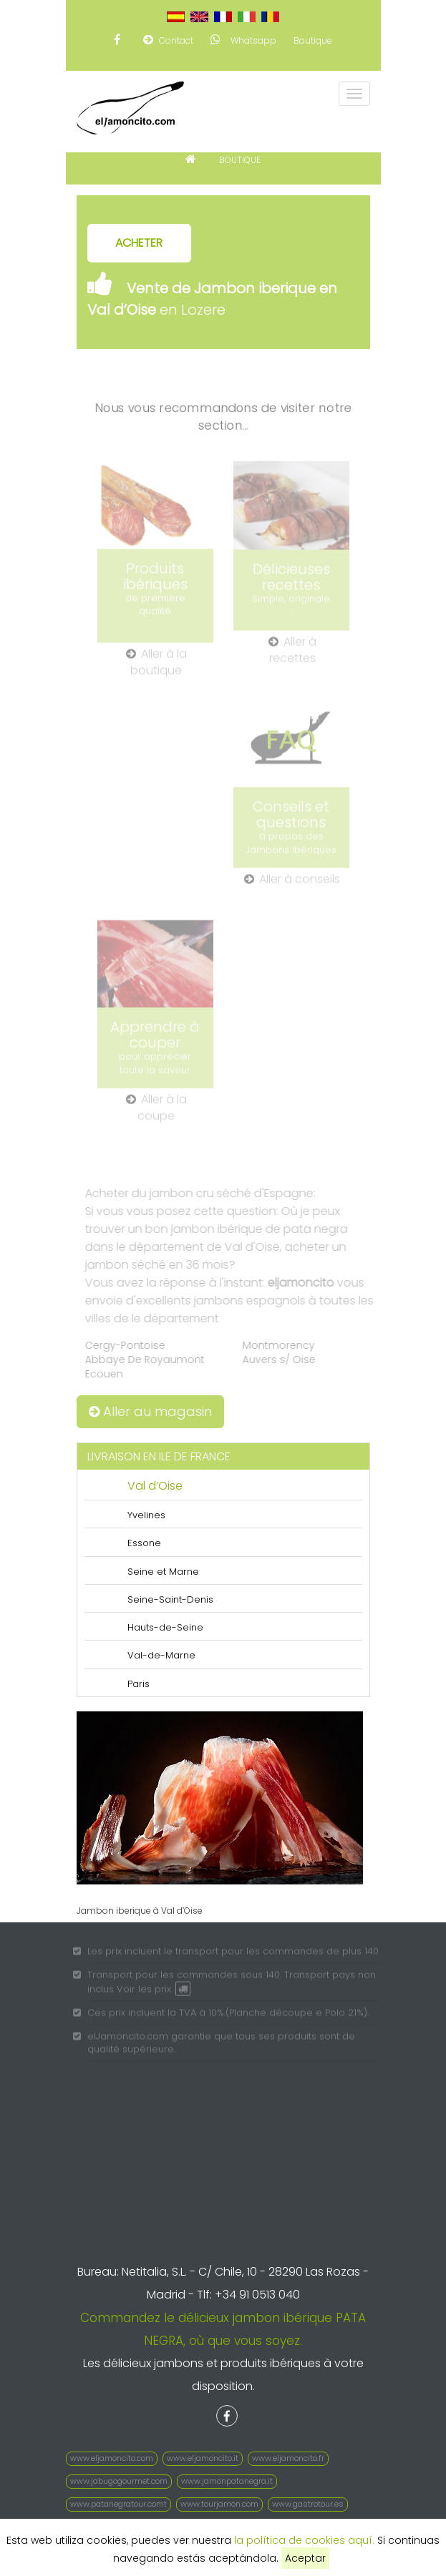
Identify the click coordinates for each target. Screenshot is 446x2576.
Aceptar (305, 2558)
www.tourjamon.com (219, 2503)
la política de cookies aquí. (304, 2540)
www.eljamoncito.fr (288, 2458)
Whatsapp (243, 40)
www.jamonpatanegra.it (227, 2481)
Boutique (313, 40)
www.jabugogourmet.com (119, 2481)
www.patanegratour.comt (118, 2503)
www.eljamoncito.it (202, 2458)
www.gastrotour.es (308, 2503)
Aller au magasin (150, 1411)
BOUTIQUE (240, 160)
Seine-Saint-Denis (170, 1599)
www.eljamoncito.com (111, 2458)
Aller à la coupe (156, 1112)
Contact (168, 40)
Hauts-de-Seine (165, 1627)
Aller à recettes (292, 655)
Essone (144, 1543)
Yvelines (146, 1515)
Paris (138, 1684)
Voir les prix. (154, 1993)
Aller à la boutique (156, 667)
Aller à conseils (292, 884)
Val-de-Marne (161, 1655)
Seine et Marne (163, 1571)
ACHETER (139, 243)
